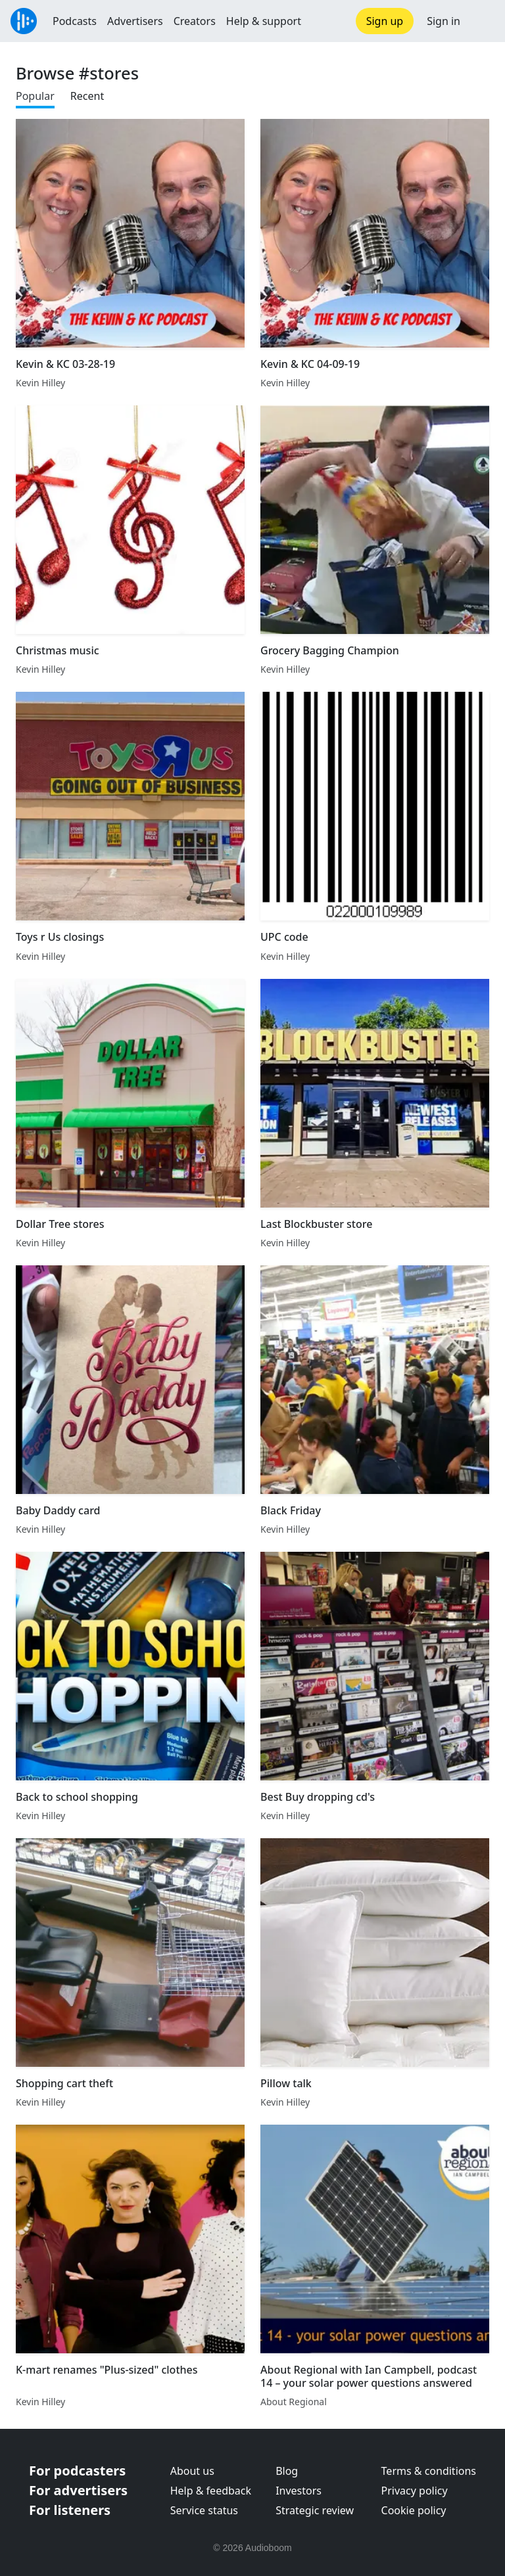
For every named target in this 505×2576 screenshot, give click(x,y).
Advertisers (135, 21)
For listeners (69, 2510)
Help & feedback (210, 2490)
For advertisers (78, 2490)
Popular (35, 96)
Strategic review (315, 2510)
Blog (287, 2471)
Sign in (443, 21)
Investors (299, 2490)
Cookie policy (413, 2510)
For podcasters (77, 2470)
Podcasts (75, 21)
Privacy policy (414, 2490)
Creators (195, 21)
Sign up (385, 21)
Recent (87, 96)
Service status (204, 2510)
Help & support (263, 21)
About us (192, 2471)
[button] (482, 21)
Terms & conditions (428, 2471)
